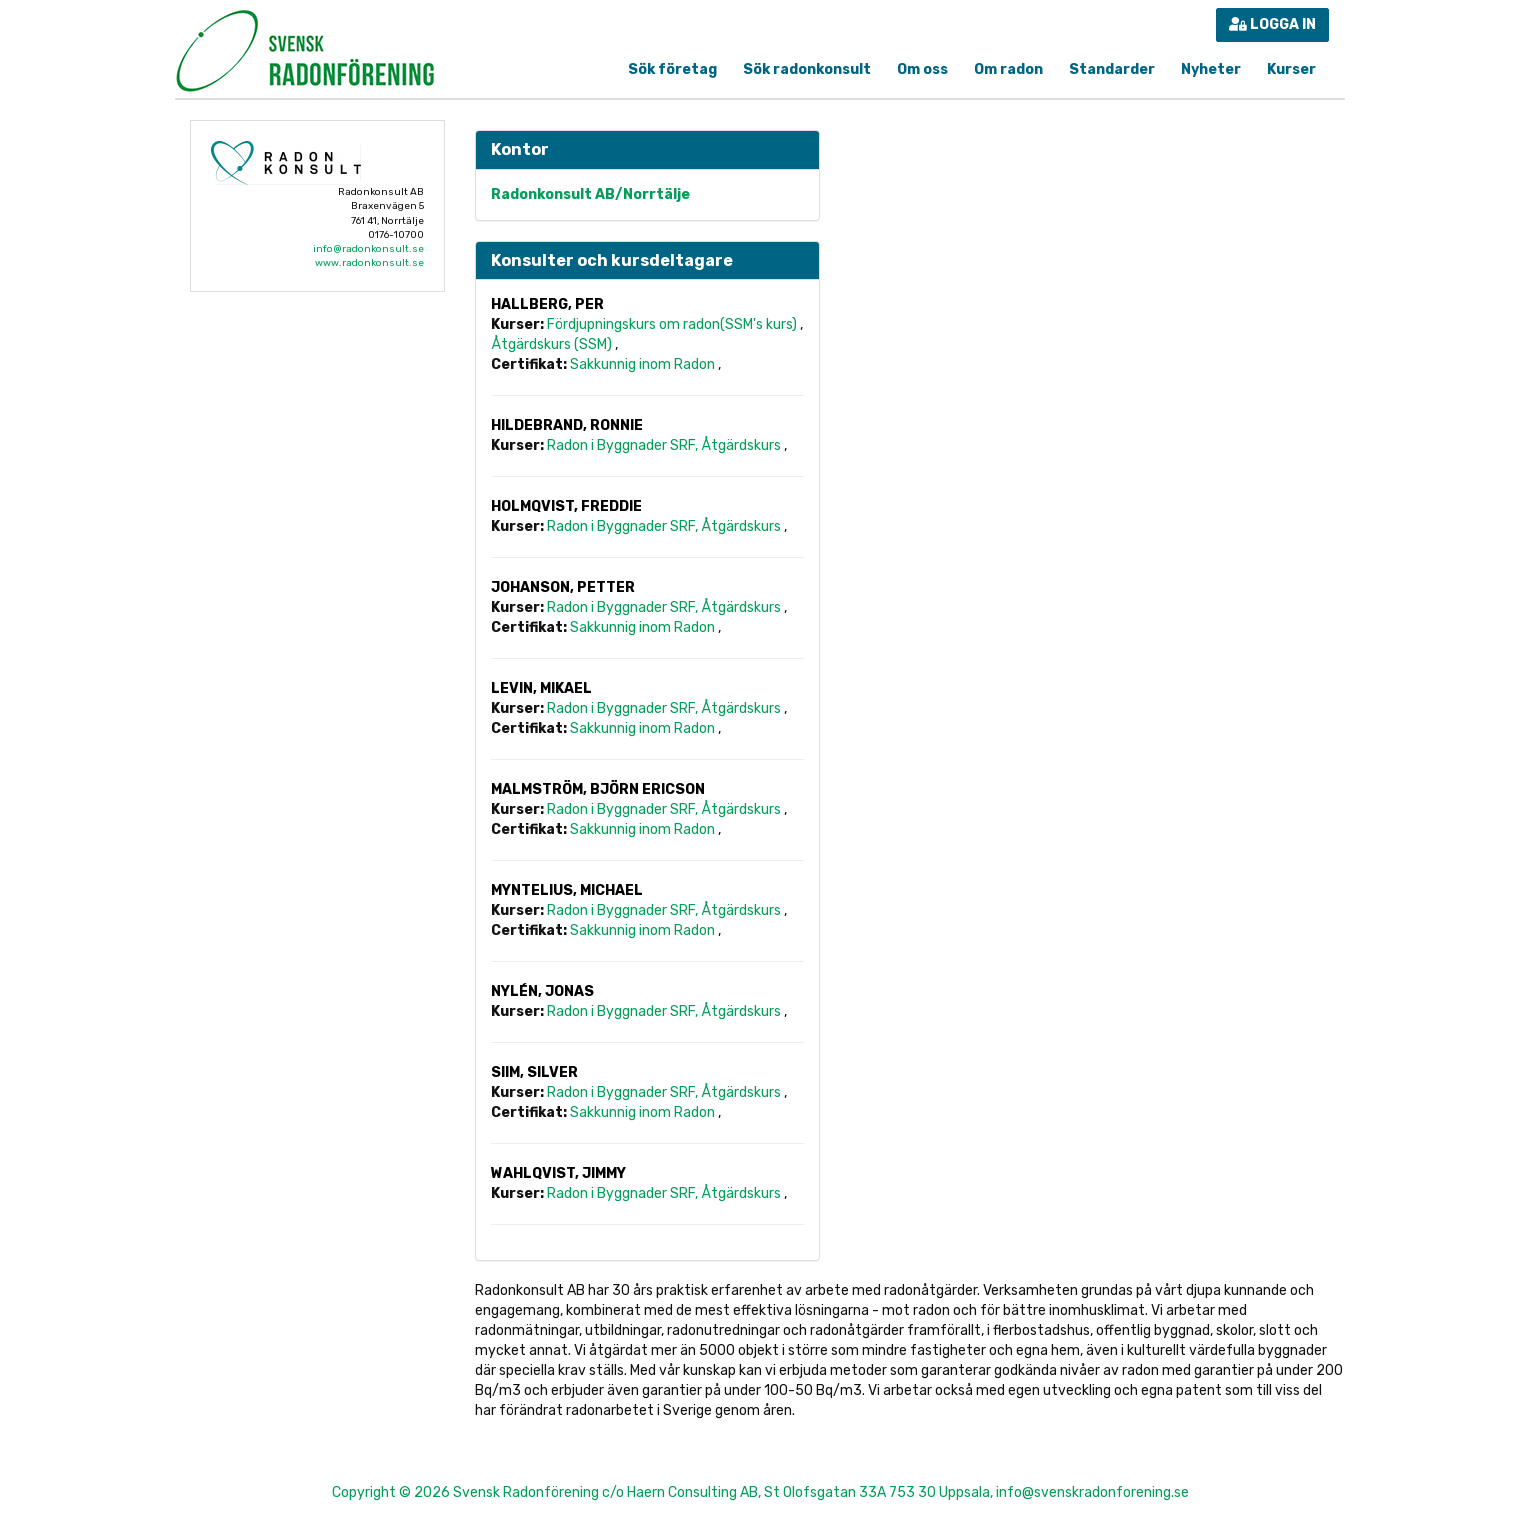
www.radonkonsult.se (369, 263)
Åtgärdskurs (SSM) (553, 344)
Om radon (1008, 69)
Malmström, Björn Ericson (598, 789)
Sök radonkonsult (807, 69)
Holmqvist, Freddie (566, 506)
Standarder (1112, 69)
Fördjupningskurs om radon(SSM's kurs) (673, 324)
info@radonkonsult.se (368, 249)
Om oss (922, 69)
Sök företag (672, 69)
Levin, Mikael (541, 688)
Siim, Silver (534, 1072)
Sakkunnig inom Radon (644, 364)
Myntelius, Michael (567, 890)
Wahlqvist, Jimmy (558, 1173)
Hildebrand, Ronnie (567, 425)
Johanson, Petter (563, 587)
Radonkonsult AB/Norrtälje (590, 194)
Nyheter (1211, 69)
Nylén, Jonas (542, 991)
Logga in (1272, 24)
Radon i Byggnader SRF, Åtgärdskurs (665, 445)
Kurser (1291, 69)
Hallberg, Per (547, 304)
